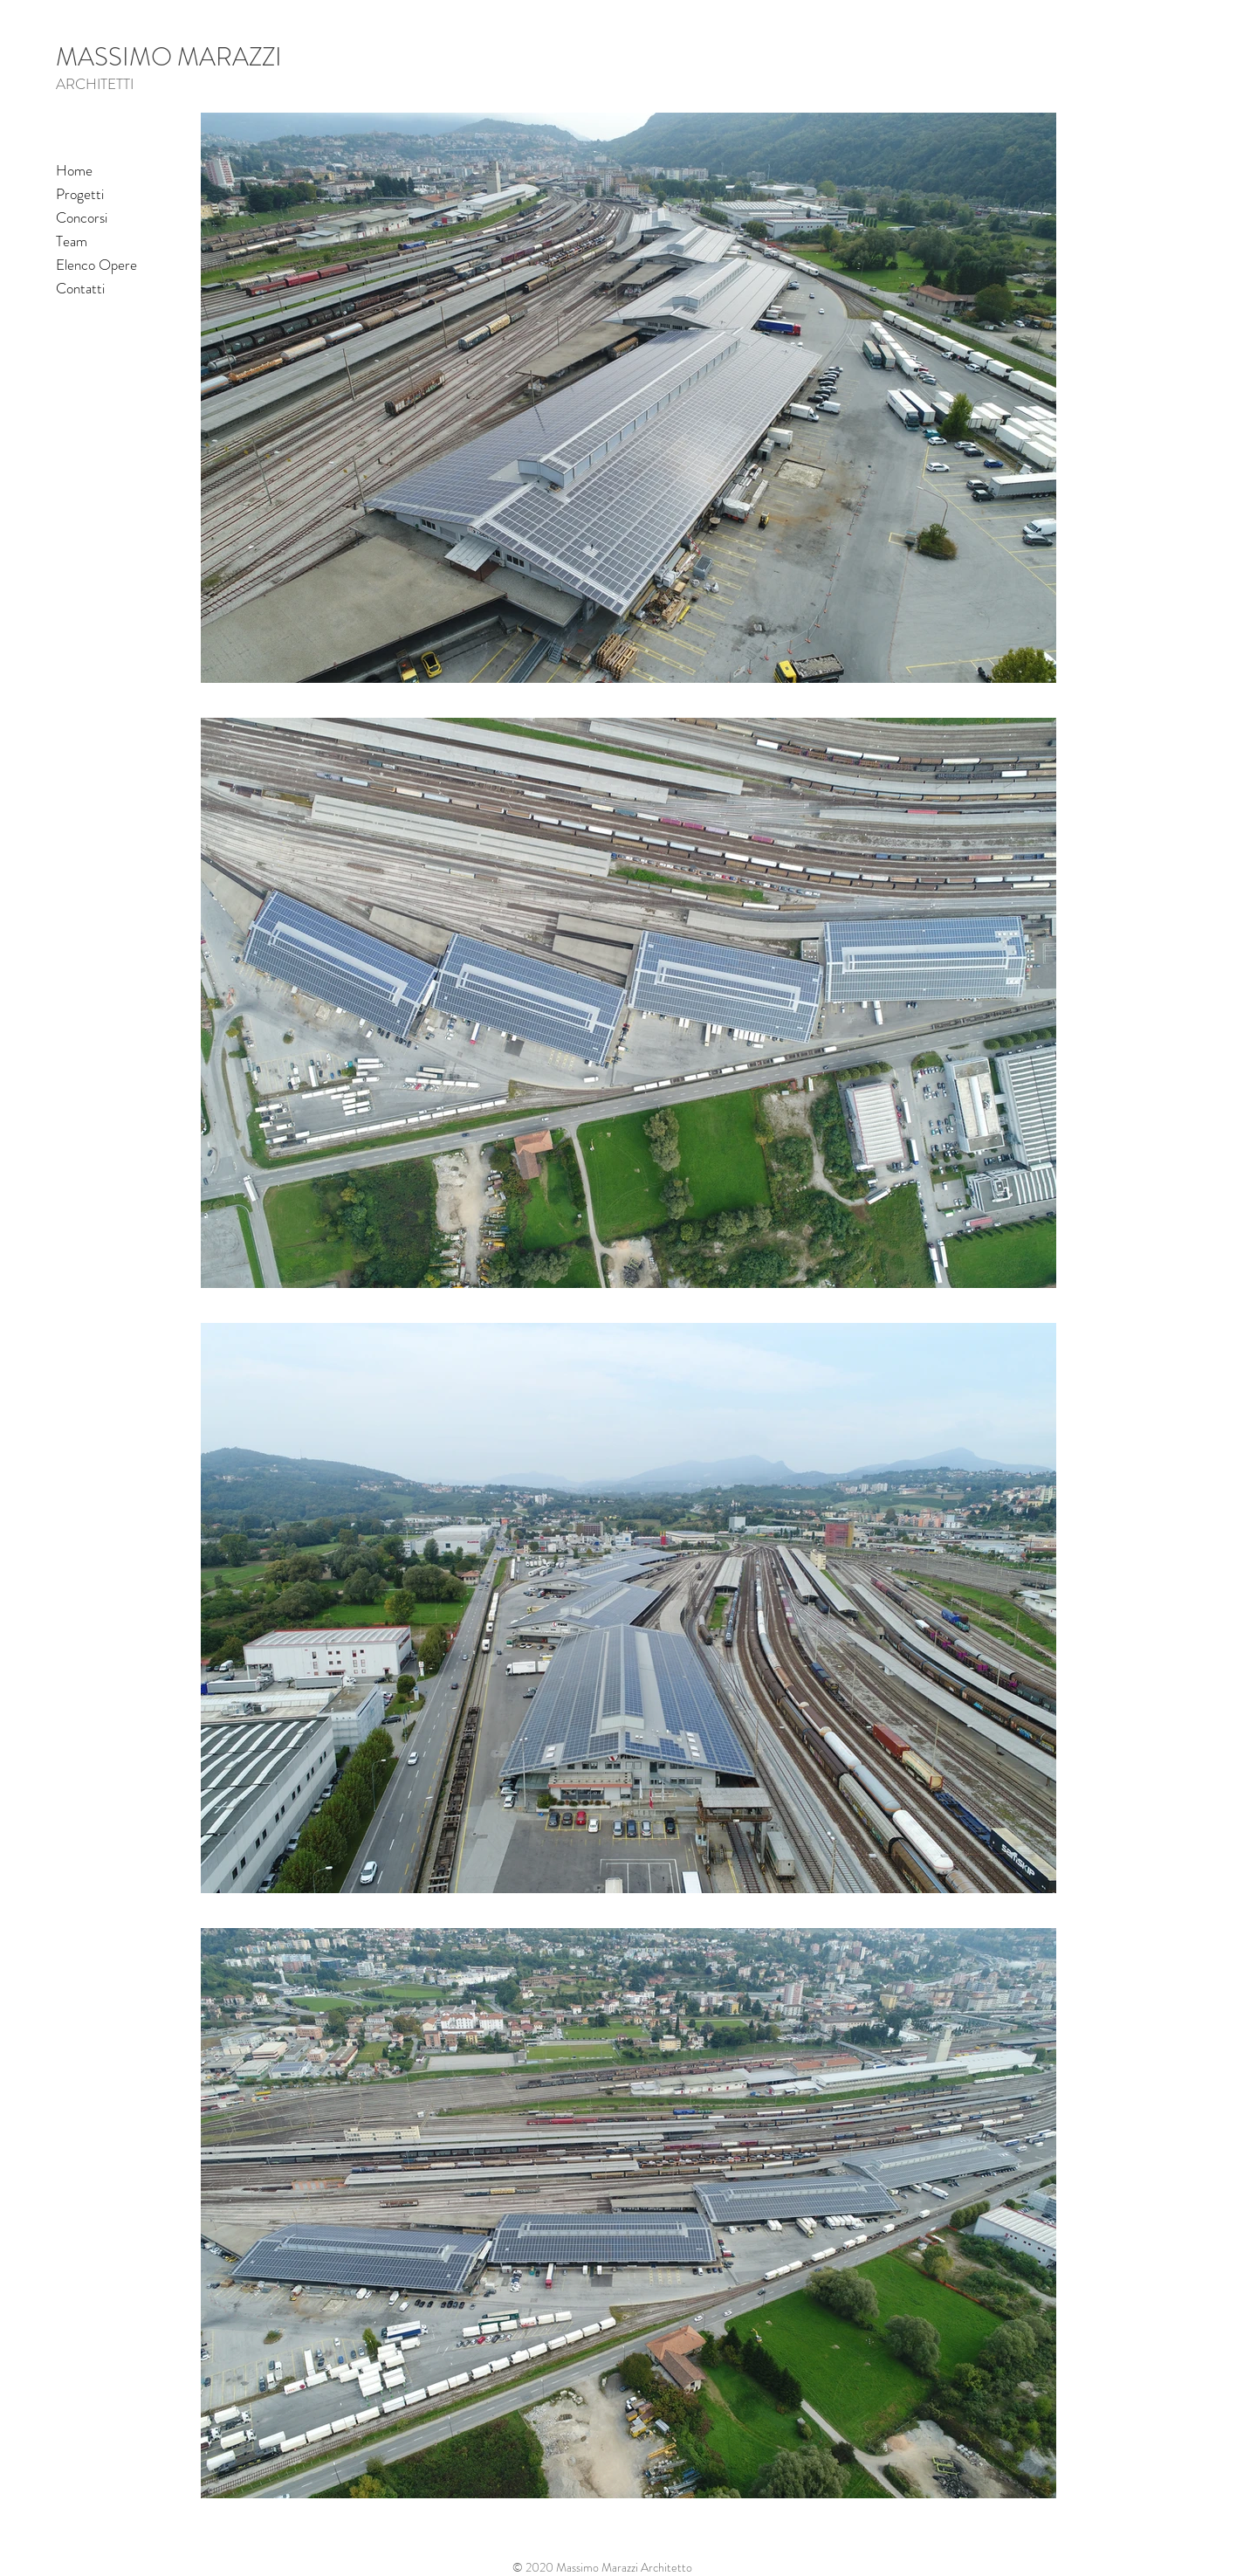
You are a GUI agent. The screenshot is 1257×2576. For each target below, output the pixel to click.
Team (71, 241)
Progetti (80, 193)
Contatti (80, 288)
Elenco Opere (96, 264)
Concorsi (81, 217)
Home (74, 170)
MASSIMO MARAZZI (169, 57)
